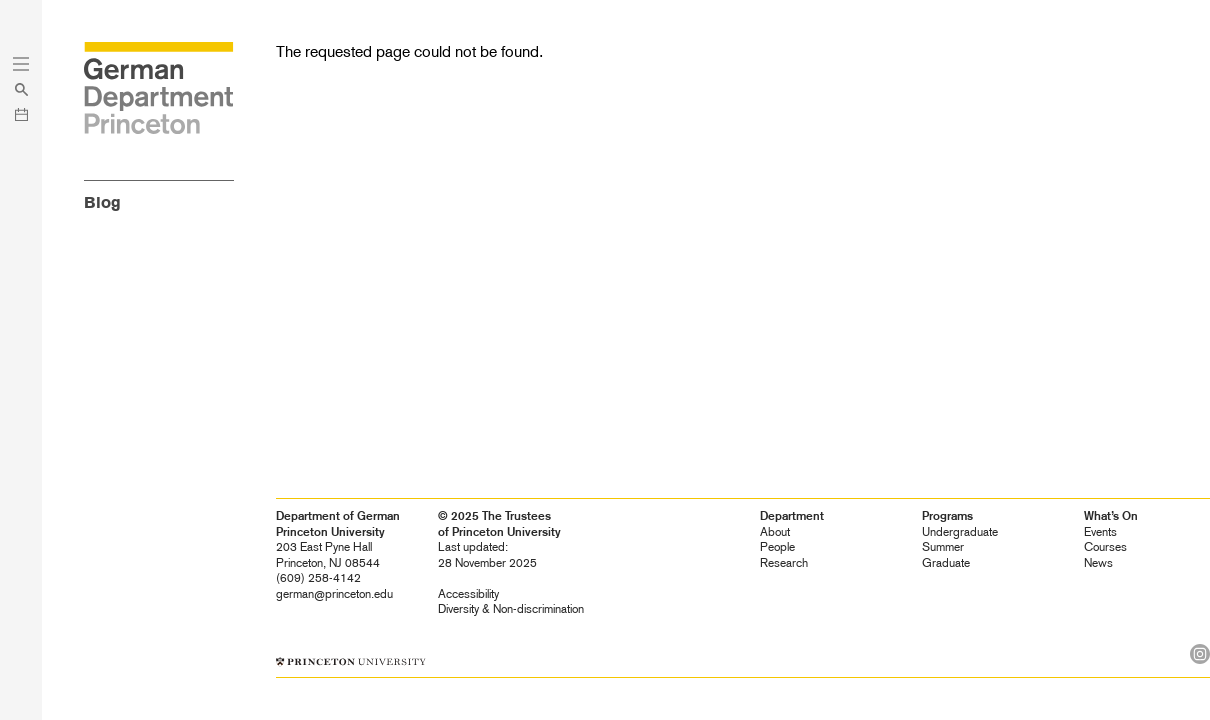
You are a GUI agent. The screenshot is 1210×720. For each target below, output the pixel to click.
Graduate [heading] (946, 563)
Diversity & (511, 609)
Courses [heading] (1105, 547)
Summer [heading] (943, 547)
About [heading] (775, 532)
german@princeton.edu (334, 594)
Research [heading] (784, 563)
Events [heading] (1100, 532)
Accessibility (468, 594)
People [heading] (777, 547)
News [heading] (1098, 563)
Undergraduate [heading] (960, 532)
